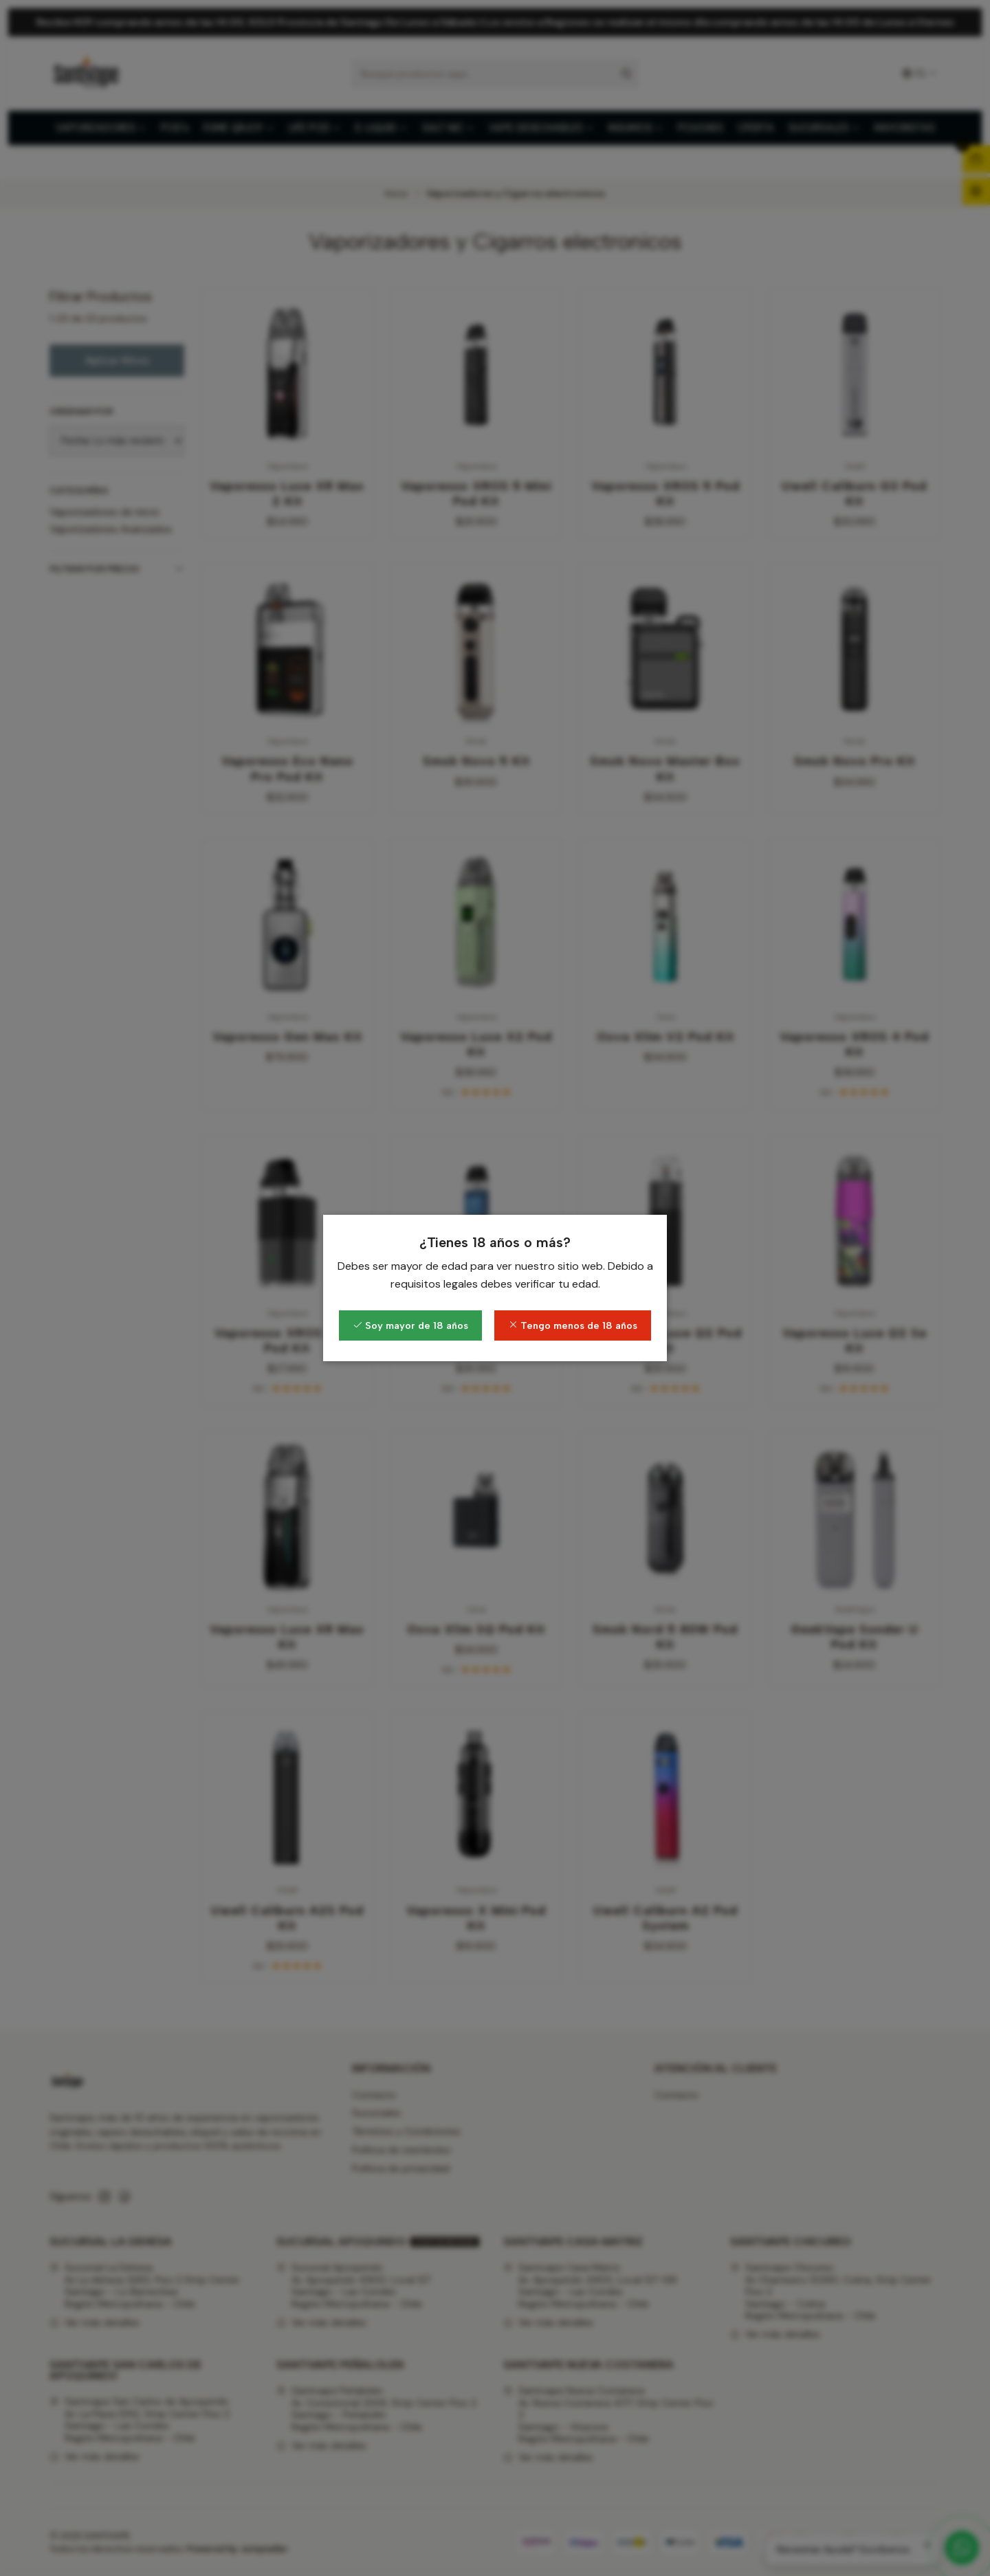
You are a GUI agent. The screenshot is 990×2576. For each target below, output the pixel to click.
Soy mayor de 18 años (410, 1325)
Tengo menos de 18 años (572, 1325)
